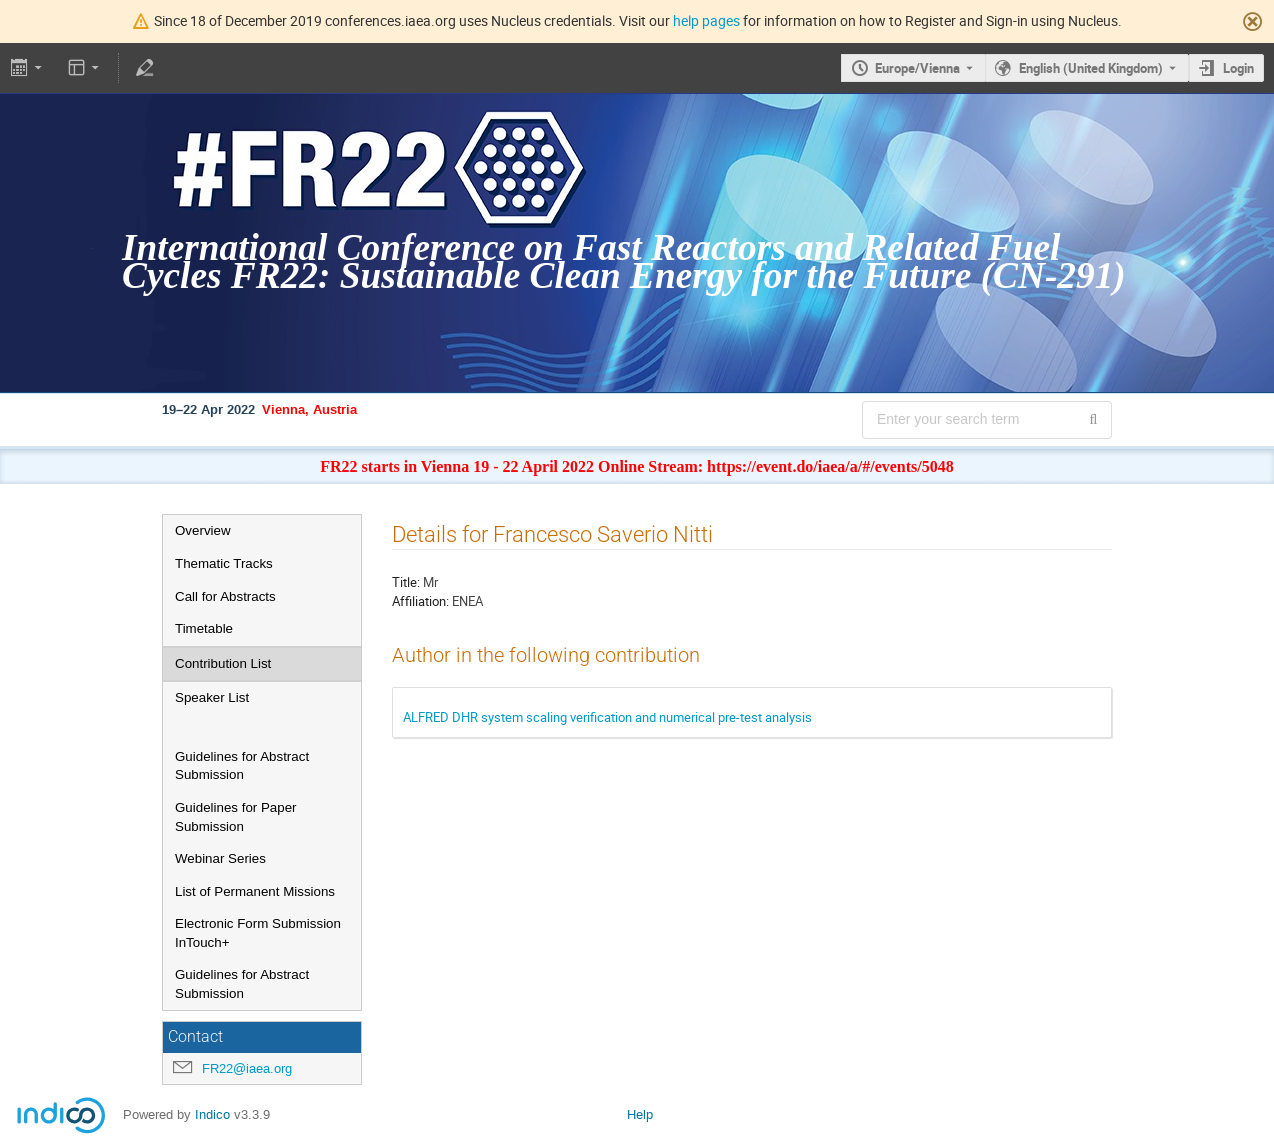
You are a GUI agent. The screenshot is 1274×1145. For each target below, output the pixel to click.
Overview (203, 530)
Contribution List (223, 663)
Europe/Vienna (917, 68)
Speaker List (212, 697)
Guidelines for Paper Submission (236, 817)
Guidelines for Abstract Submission (242, 766)
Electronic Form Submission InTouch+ (258, 933)
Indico (212, 1114)
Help (640, 1114)
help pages (706, 20)
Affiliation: (420, 601)
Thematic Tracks (224, 563)
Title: (406, 582)
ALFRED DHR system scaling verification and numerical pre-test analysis (607, 717)
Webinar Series (220, 858)
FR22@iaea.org (247, 1068)
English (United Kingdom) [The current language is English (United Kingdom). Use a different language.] (1091, 68)
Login (1238, 68)
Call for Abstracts (225, 596)
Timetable (204, 628)
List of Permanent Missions (255, 891)
